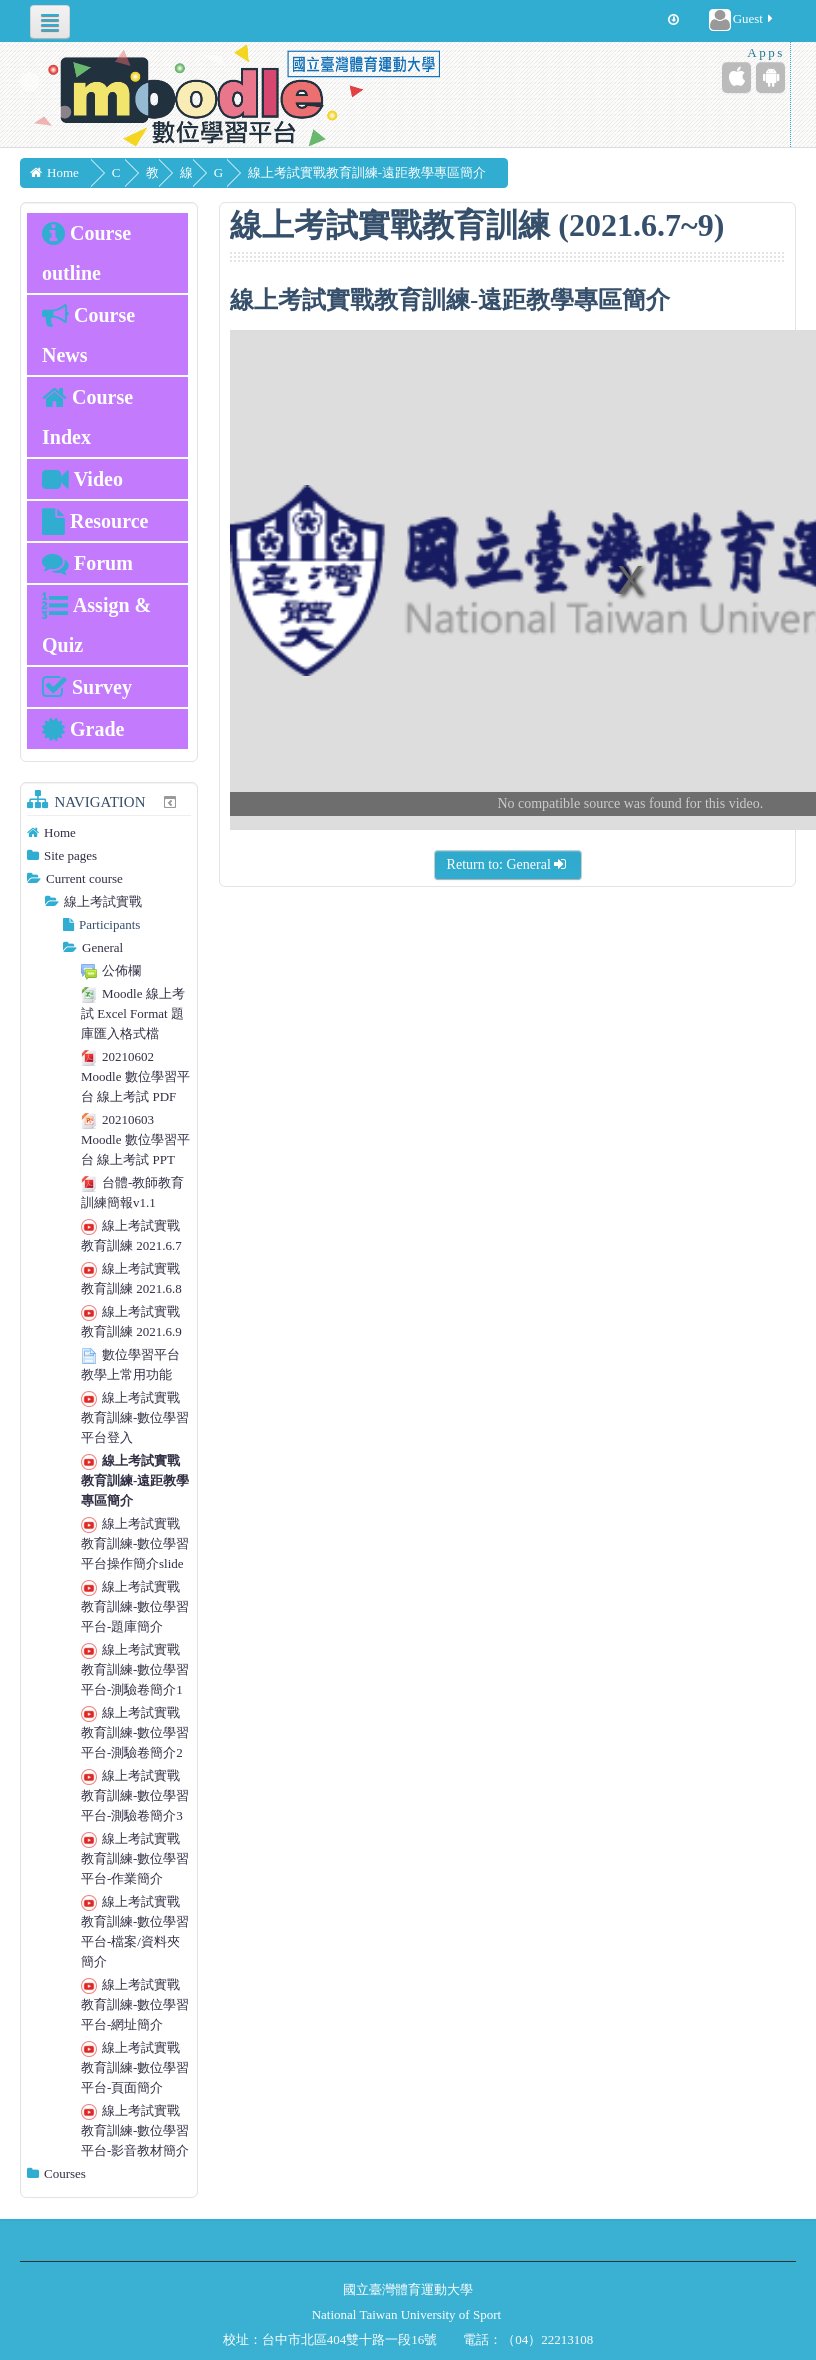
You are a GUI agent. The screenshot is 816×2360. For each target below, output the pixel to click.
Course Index (87, 417)
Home (60, 832)
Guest (742, 20)
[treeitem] (109, 833)
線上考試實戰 (103, 901)
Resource (95, 521)
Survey (87, 687)
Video (82, 479)
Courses (65, 2173)
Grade (83, 729)
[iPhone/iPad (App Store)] (736, 77)
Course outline (86, 253)
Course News (88, 335)
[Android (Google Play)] (770, 77)
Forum (87, 563)
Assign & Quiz (96, 625)
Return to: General (508, 864)
